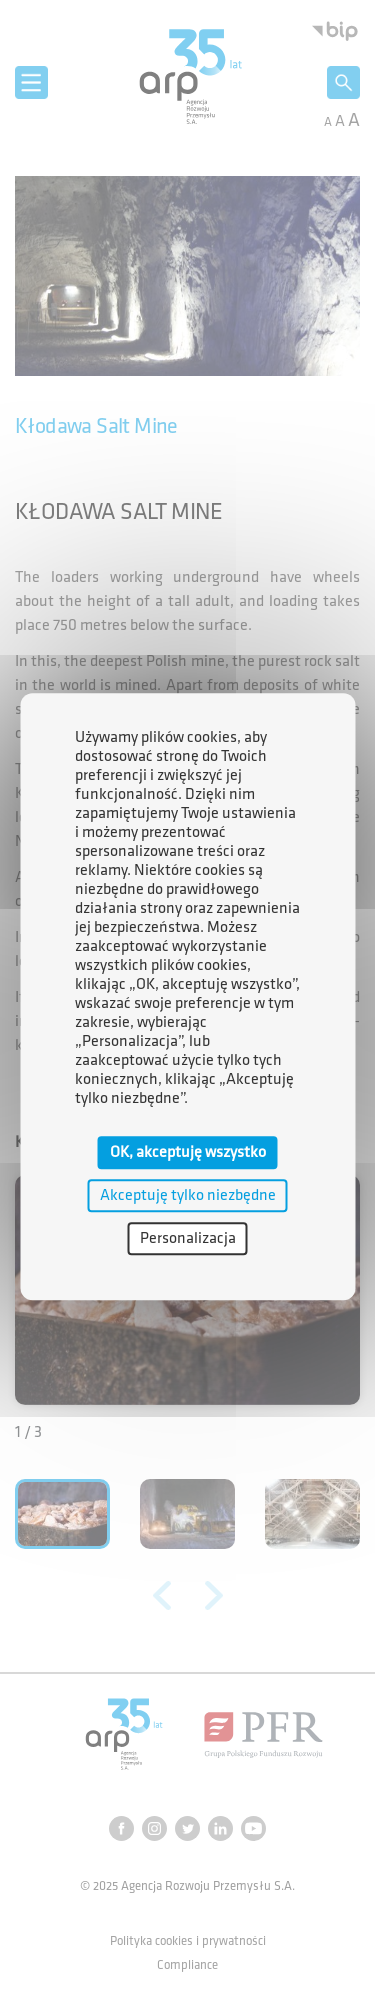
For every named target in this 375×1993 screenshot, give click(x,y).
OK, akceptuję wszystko (188, 1152)
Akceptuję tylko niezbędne (188, 1195)
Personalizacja (188, 1238)
